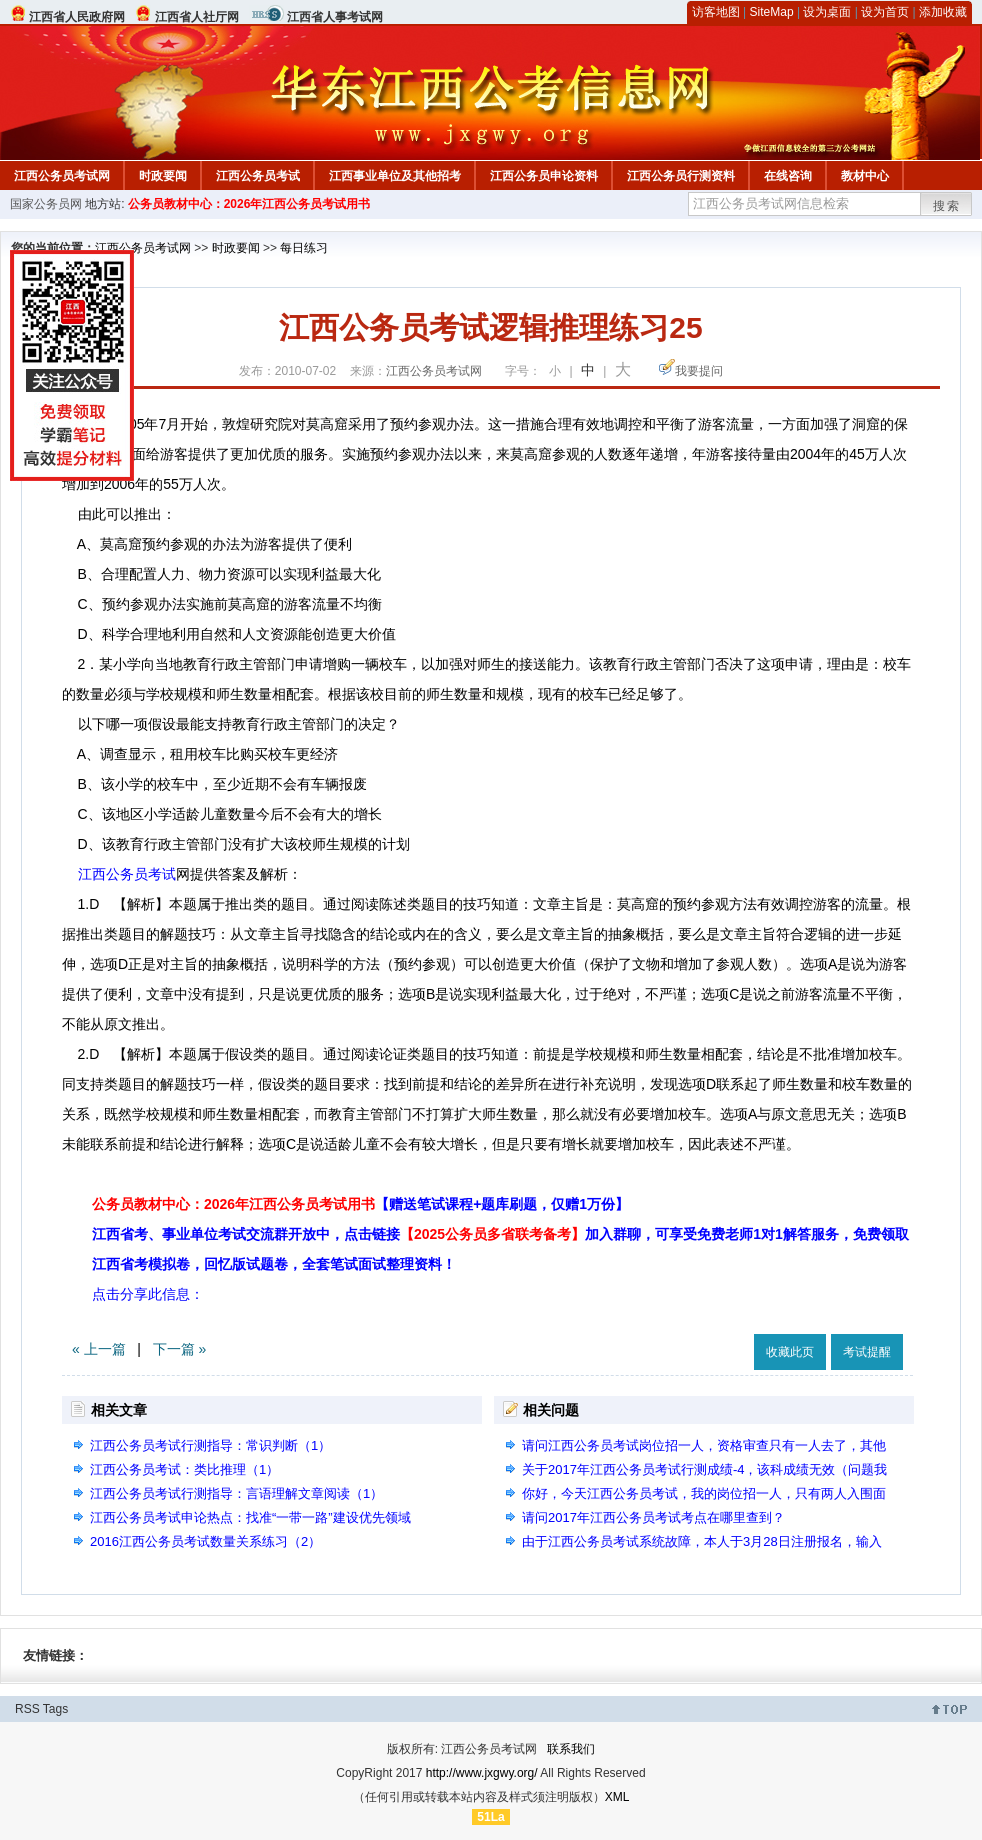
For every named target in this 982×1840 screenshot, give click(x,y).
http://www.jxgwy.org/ (482, 1773)
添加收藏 (943, 12)
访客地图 (716, 12)
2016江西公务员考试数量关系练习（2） (205, 1541)
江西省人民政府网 (77, 17)
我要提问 (699, 371)
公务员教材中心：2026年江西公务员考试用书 (249, 204)
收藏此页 (790, 1352)
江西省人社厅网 (197, 17)
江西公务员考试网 (62, 176)
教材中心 (865, 176)
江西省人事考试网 (335, 17)
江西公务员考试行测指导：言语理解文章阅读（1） (236, 1493)
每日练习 (304, 248)
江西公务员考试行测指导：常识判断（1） (210, 1445)
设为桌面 (827, 12)
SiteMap (772, 12)
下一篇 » (180, 1349)
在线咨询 (788, 176)
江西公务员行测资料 (681, 176)
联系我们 (571, 1749)
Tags (55, 1709)
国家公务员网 (46, 204)
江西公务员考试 (258, 176)
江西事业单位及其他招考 (395, 176)
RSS (27, 1709)
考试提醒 (867, 1352)
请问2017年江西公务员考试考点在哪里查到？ (653, 1517)
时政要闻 (163, 176)
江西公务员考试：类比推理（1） (184, 1469)
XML (617, 1797)
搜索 (947, 206)
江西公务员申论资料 (544, 176)
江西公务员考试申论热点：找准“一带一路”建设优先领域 (250, 1517)
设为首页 (885, 12)
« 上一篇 (99, 1349)
